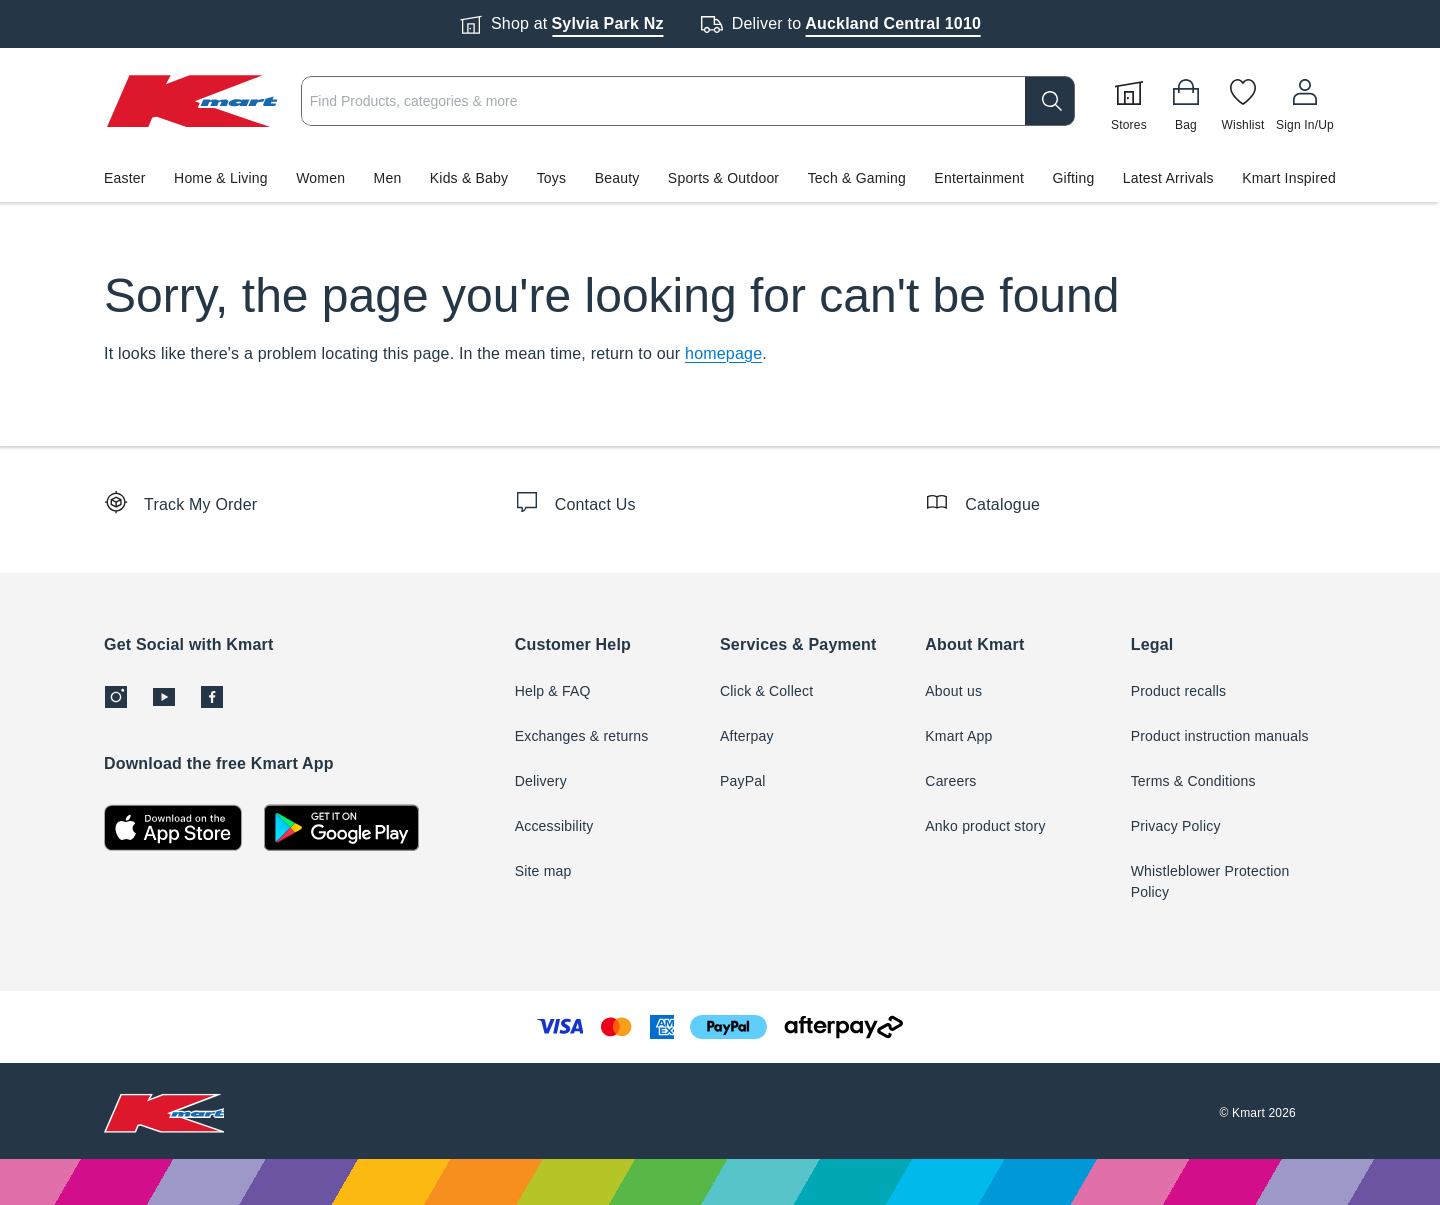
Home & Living (221, 178)
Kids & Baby (469, 178)
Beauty (617, 178)
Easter (125, 178)
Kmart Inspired (1289, 178)
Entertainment (979, 178)
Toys (552, 178)
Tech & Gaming (857, 178)
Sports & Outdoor (723, 178)
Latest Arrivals (1168, 178)
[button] (720, 178)
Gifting (1074, 178)
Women (320, 178)
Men (388, 178)
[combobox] (688, 101)
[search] (1050, 101)
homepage (723, 353)
